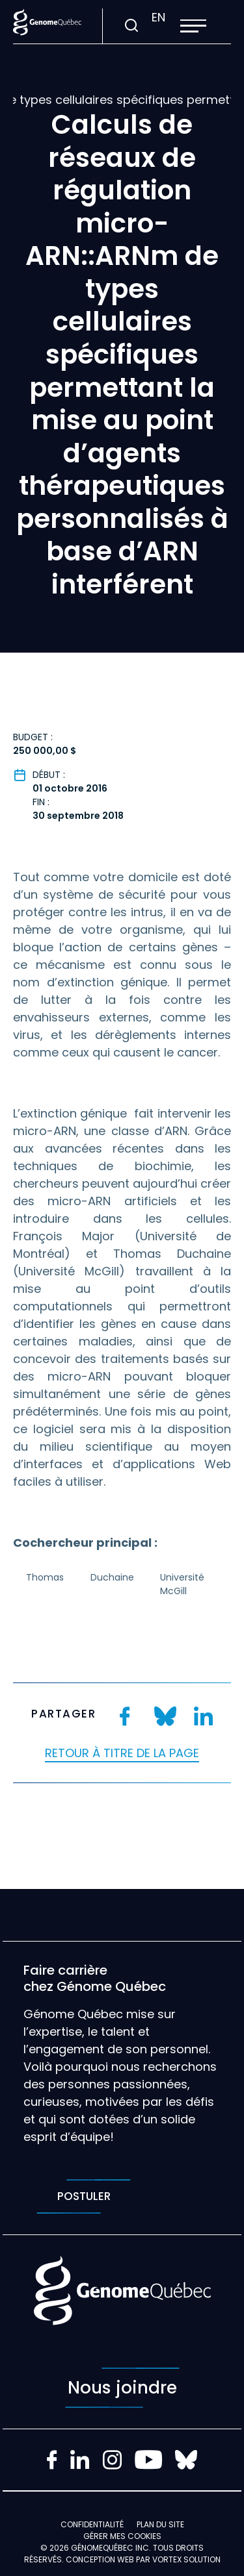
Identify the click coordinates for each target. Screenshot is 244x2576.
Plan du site (160, 2524)
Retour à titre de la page (122, 1753)
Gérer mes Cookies (122, 2536)
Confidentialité (92, 2524)
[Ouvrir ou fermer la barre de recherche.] (131, 26)
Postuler (83, 2196)
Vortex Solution (186, 2559)
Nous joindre (122, 2388)
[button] (193, 26)
